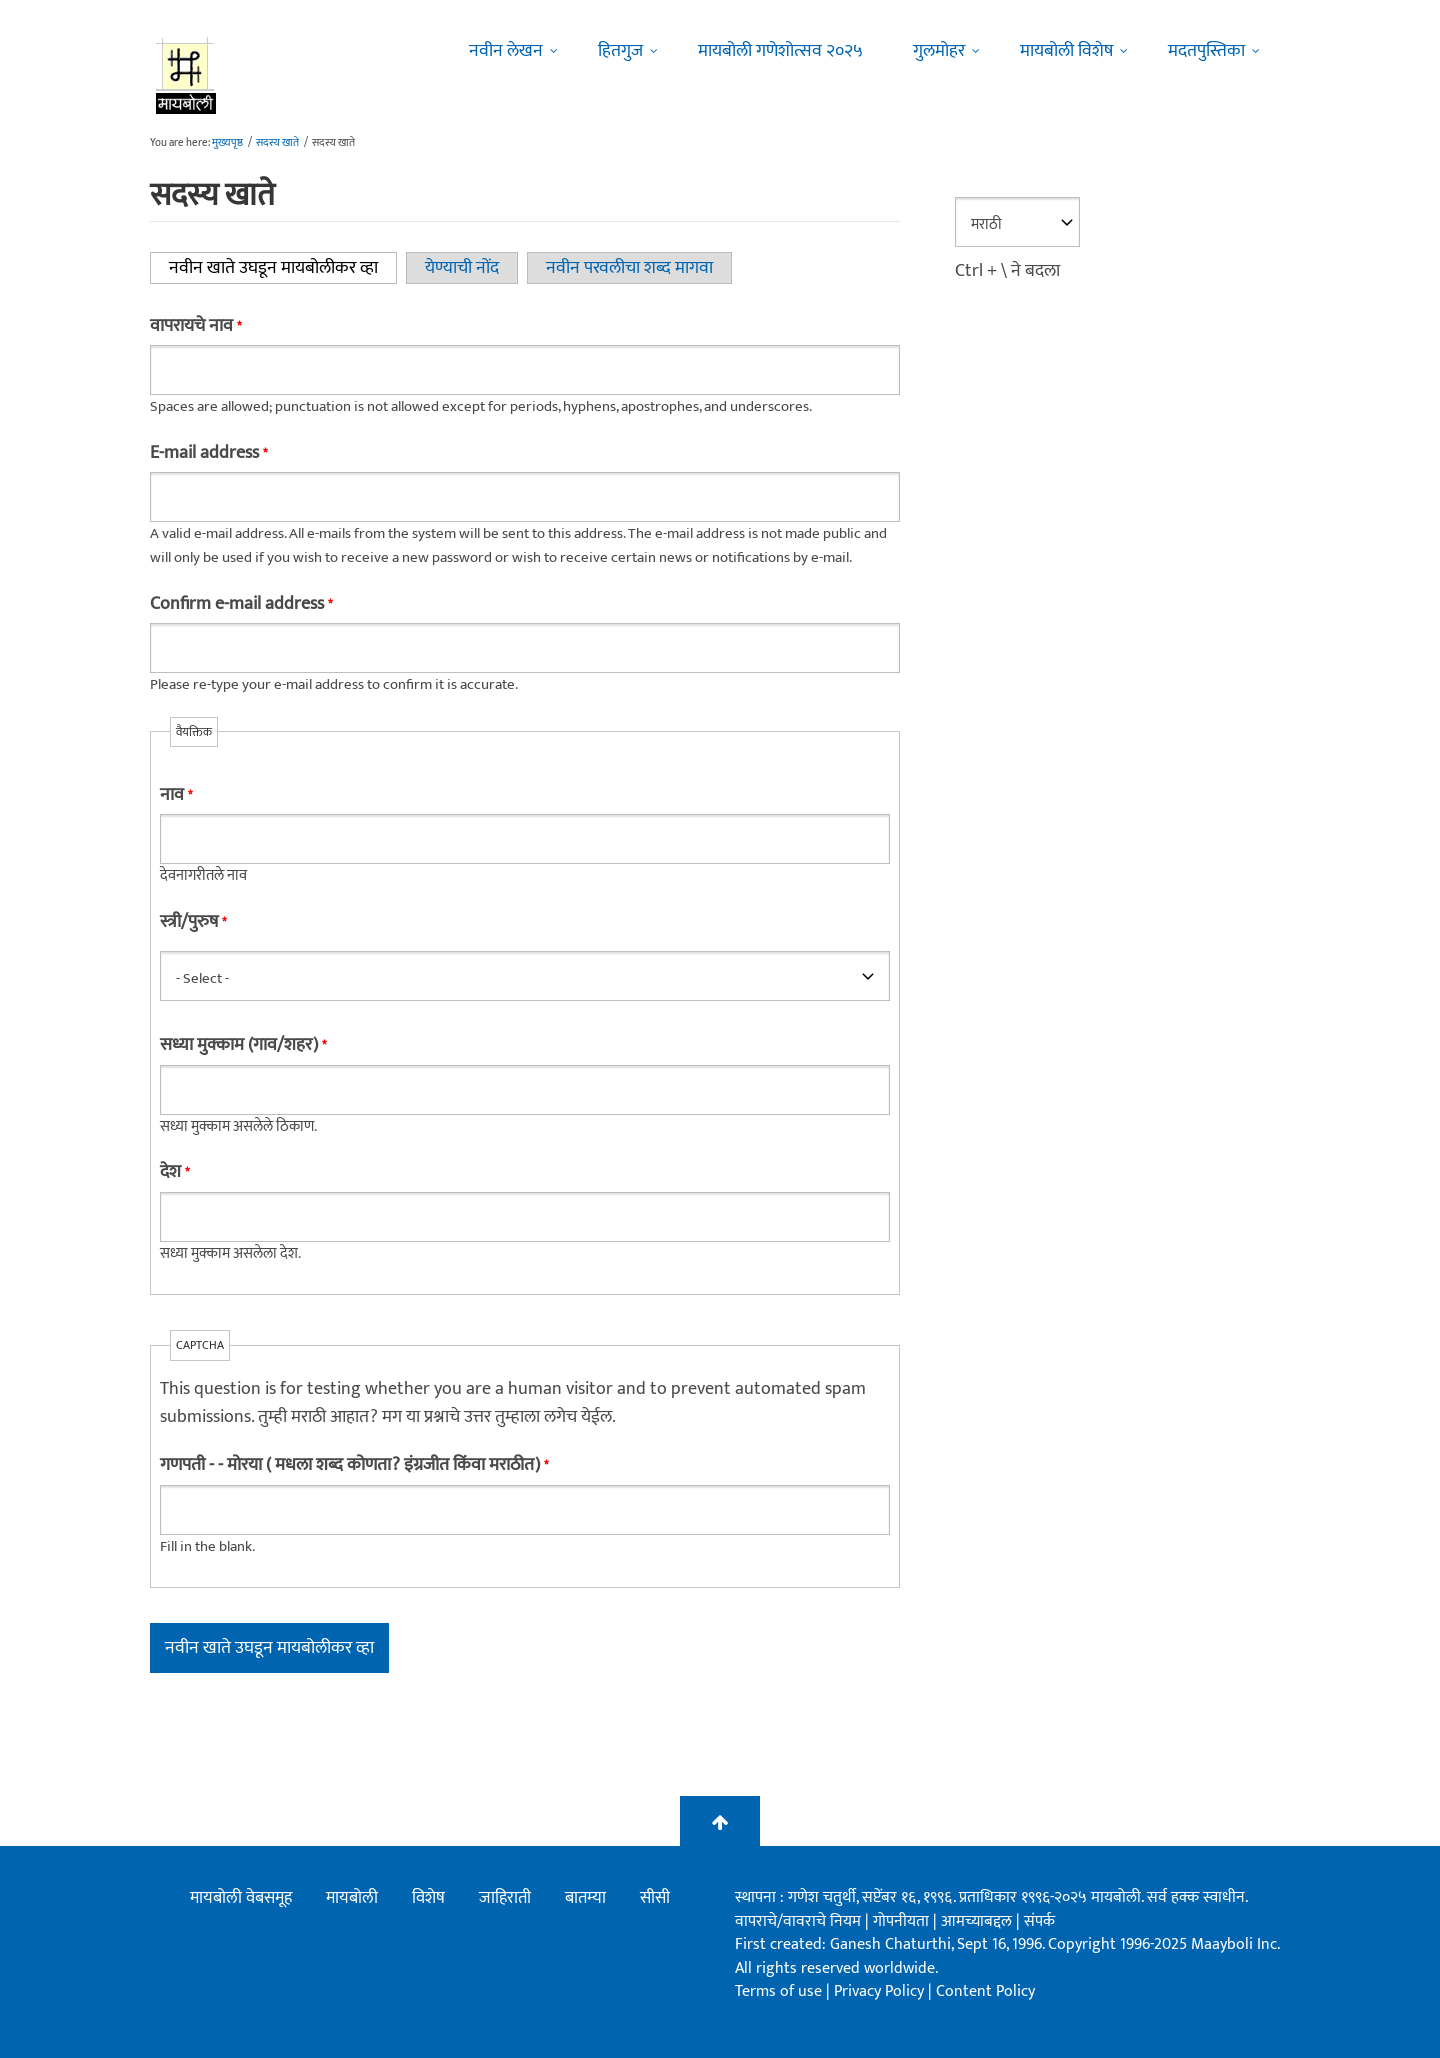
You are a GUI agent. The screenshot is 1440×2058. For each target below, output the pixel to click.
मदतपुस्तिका (1206, 51)
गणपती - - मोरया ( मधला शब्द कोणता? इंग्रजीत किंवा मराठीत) (354, 1465)
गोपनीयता (903, 1921)
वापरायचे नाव (195, 326)
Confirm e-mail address (241, 604)
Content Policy (985, 1991)
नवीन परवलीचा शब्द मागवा (629, 268)
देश (174, 1172)
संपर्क (1039, 1921)
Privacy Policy (881, 1991)
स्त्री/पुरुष (193, 922)
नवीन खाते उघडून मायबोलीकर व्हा (283, 268)
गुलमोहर (939, 51)
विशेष (428, 1898)
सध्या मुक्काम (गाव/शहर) (243, 1045)
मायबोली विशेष (1066, 51)
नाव (176, 795)
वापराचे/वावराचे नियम (798, 1921)
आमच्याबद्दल (978, 1921)
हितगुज (620, 51)
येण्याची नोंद (462, 268)
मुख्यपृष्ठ (227, 143)
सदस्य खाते (277, 143)
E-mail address (208, 453)
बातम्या (585, 1898)
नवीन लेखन (506, 51)
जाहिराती (505, 1898)
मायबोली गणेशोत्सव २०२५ (780, 51)
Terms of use (778, 1991)
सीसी (655, 1898)
